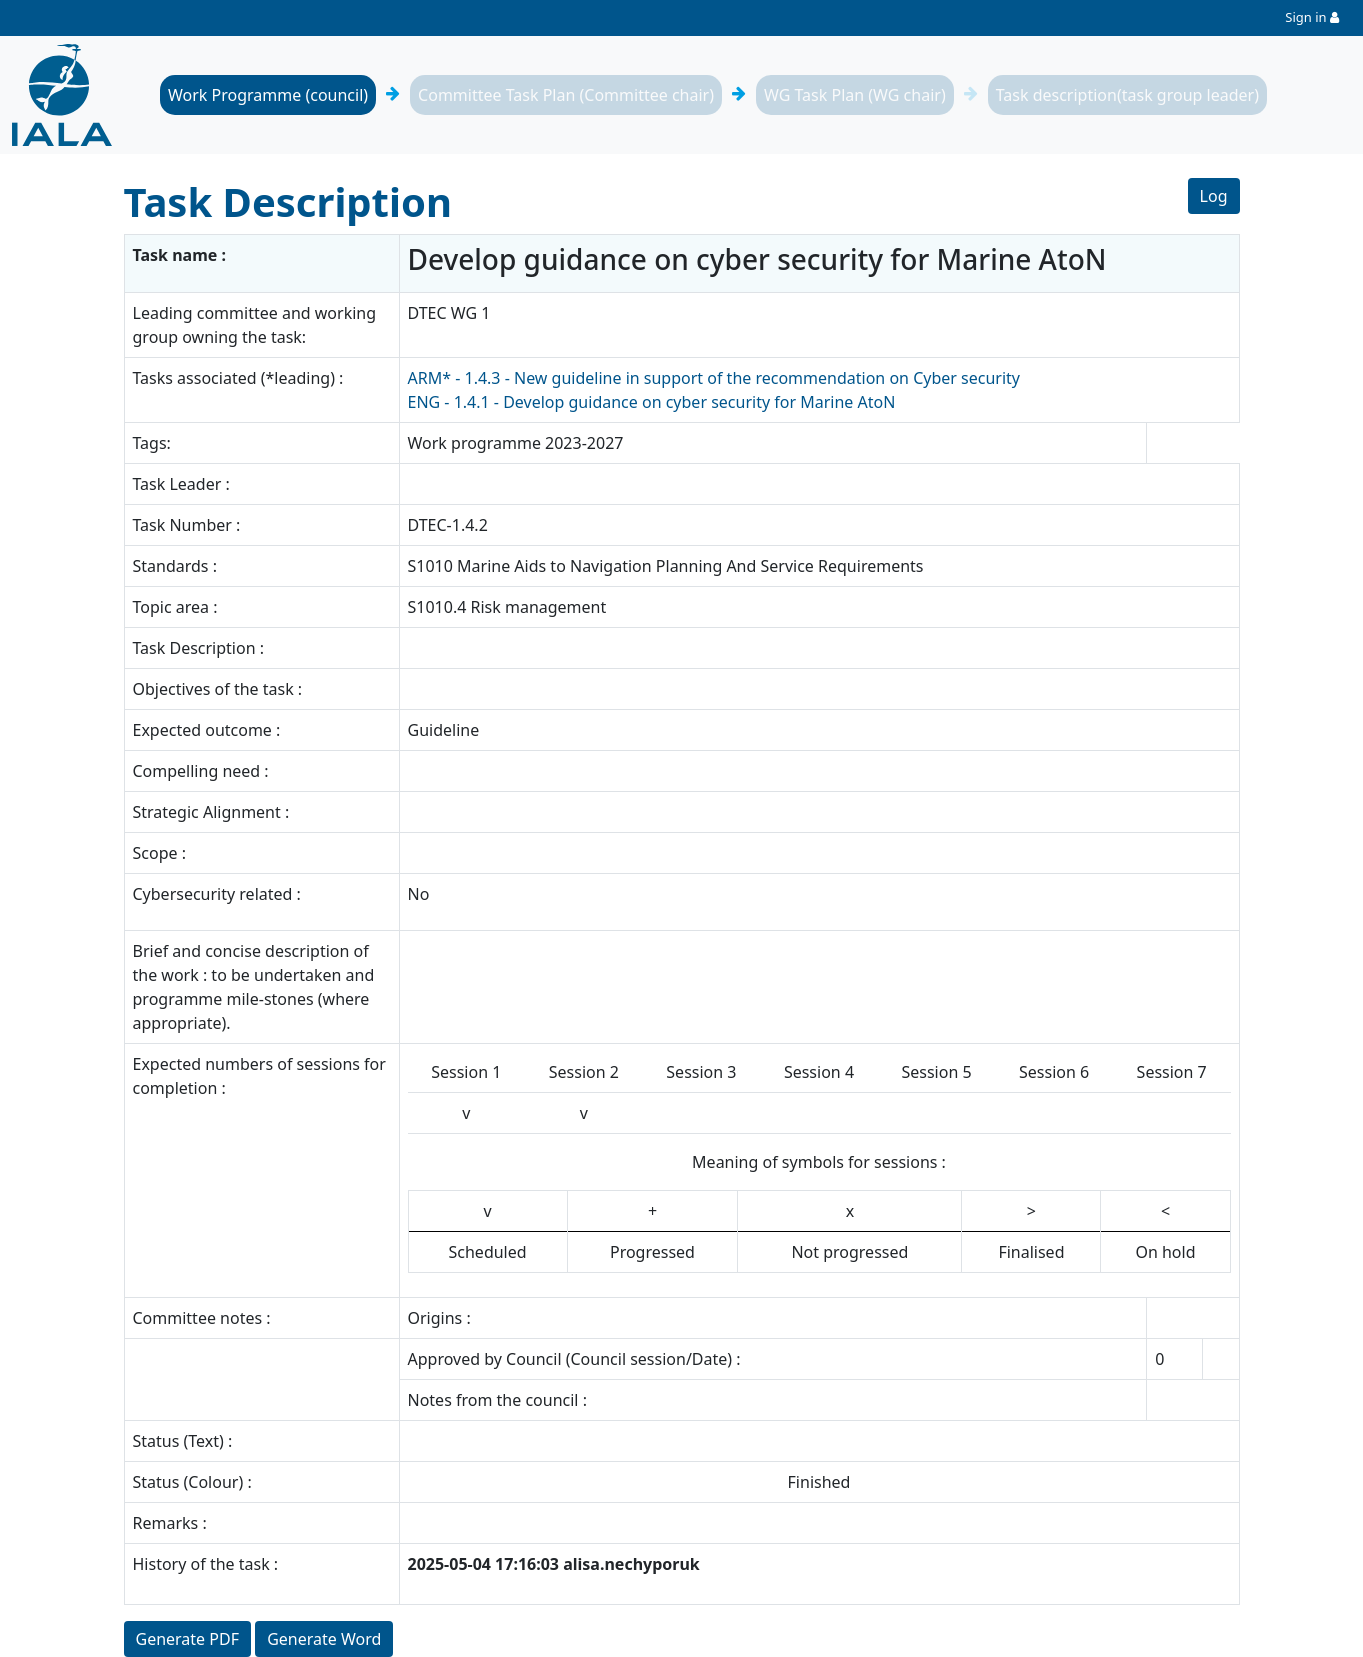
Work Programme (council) (268, 95)
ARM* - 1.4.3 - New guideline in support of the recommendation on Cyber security (714, 378)
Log (1214, 196)
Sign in (1305, 17)
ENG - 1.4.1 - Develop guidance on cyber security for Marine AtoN (652, 402)
